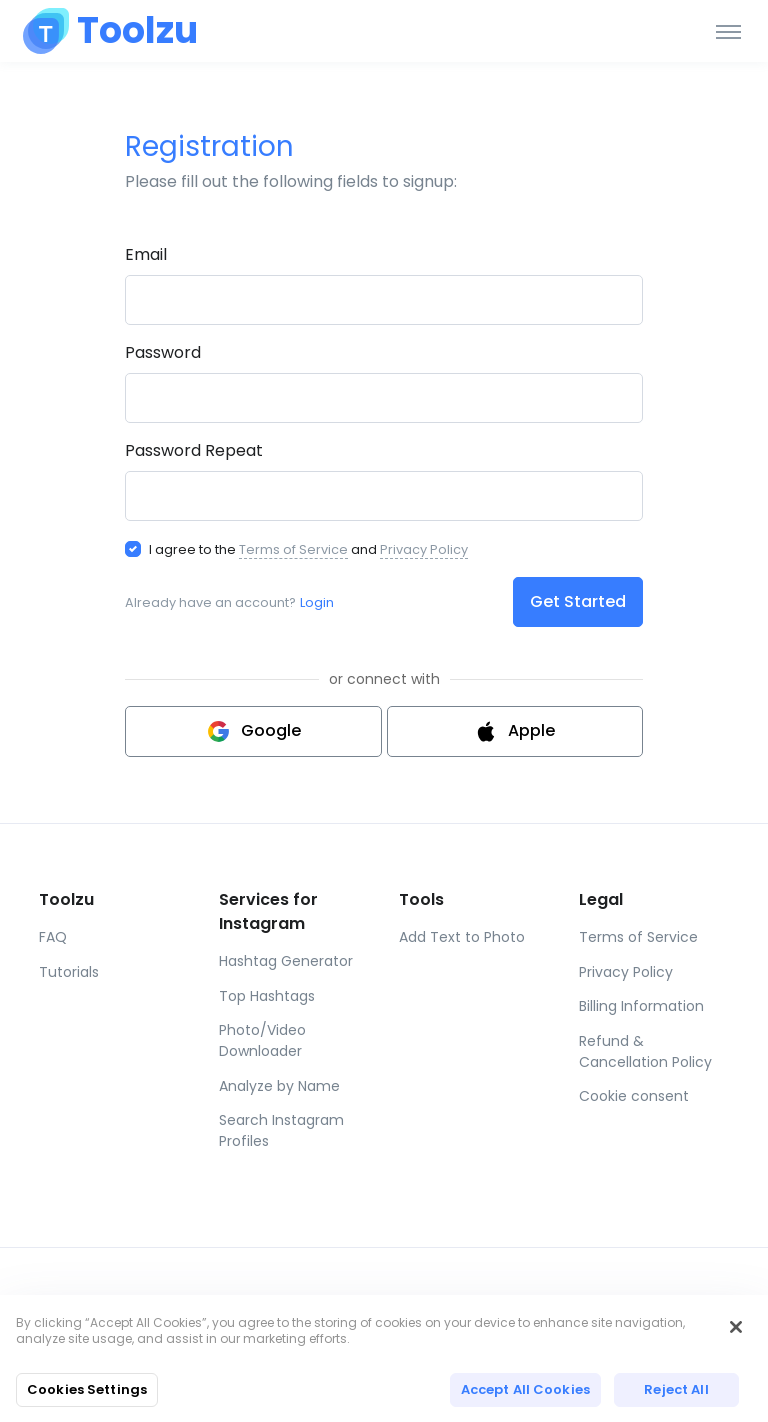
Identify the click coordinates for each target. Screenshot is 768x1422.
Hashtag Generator (286, 961)
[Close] (736, 1327)
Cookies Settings (87, 1389)
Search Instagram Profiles (281, 1130)
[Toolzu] (110, 31)
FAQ (53, 937)
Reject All (676, 1389)
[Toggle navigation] (728, 31)
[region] (384, 1358)
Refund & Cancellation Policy (645, 1051)
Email (146, 254)
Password (163, 352)
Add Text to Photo (462, 937)
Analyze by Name (279, 1086)
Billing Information (641, 1006)
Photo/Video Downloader (262, 1040)
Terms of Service (293, 549)
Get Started (578, 601)
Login (317, 602)
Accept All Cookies (525, 1389)
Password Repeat (194, 450)
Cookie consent (634, 1096)
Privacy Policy (424, 549)
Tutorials (69, 972)
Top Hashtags (267, 996)
